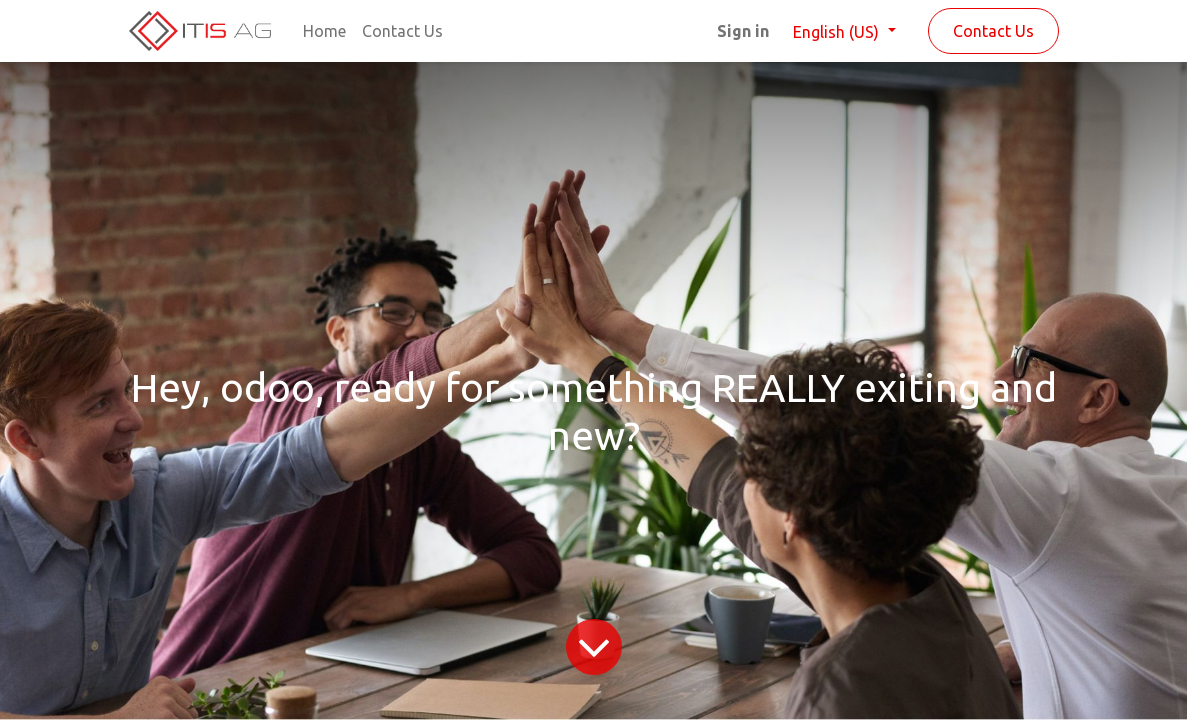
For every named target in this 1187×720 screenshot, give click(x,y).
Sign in (743, 31)
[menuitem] (324, 31)
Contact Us (993, 31)
